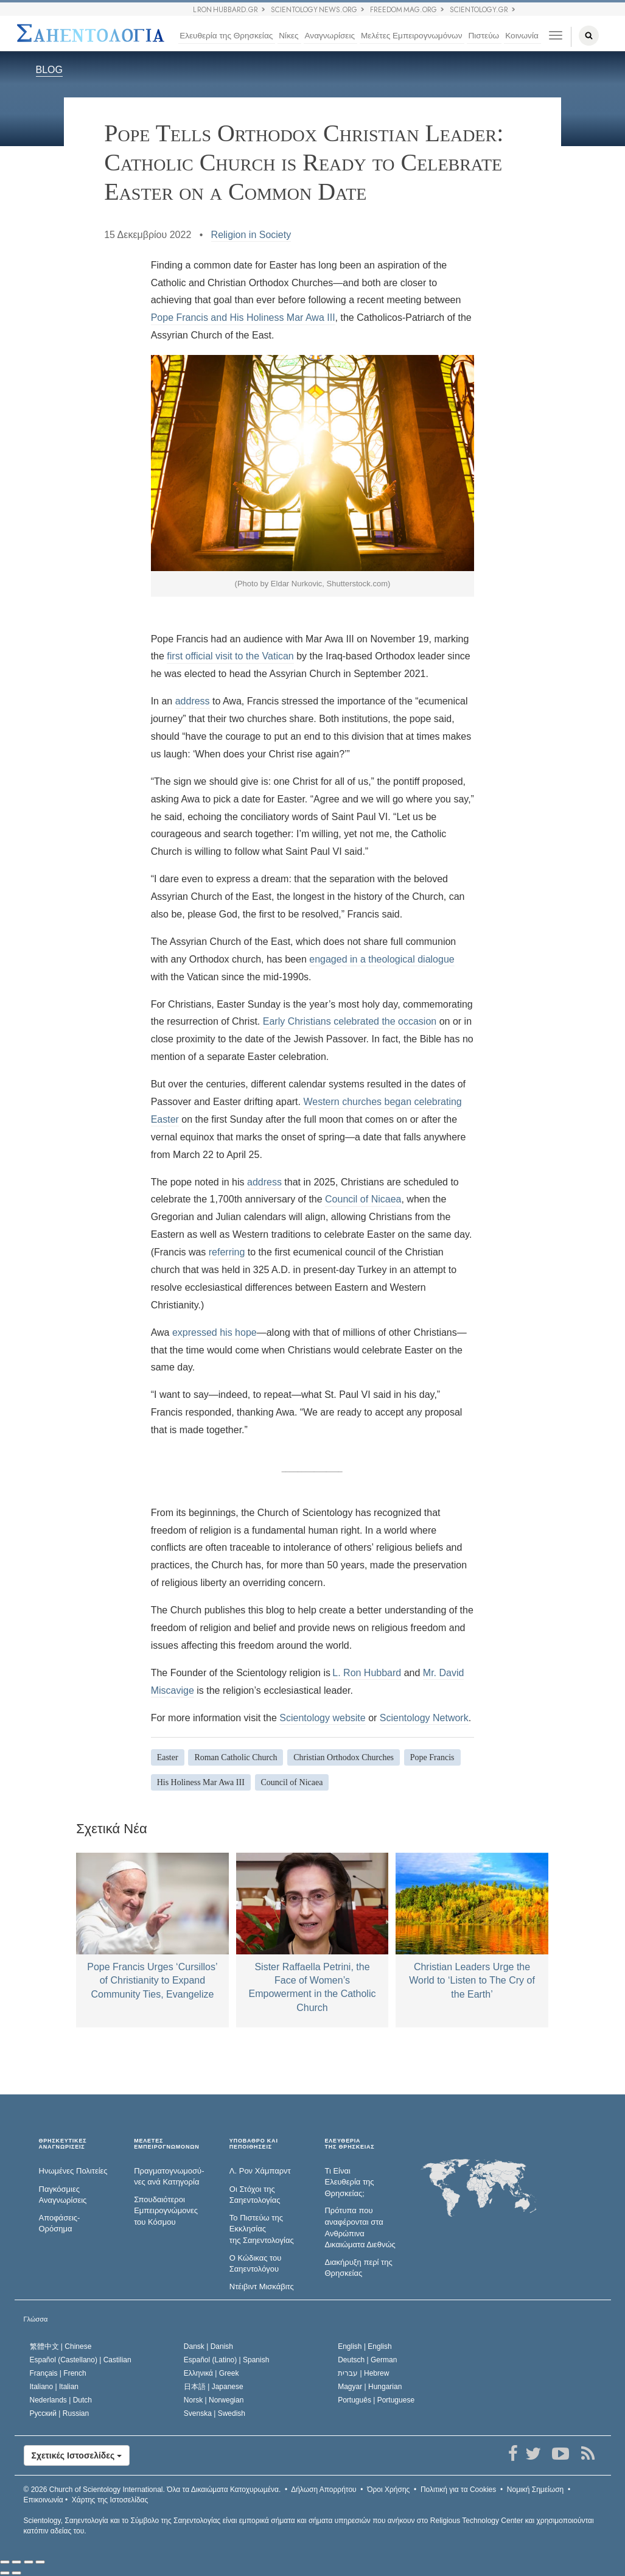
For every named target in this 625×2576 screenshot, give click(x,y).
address (192, 701)
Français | (58, 2373)
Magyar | (370, 2386)
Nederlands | (61, 2400)
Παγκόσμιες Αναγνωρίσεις (63, 2195)
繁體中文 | (61, 2346)
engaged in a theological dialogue (381, 959)
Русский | (59, 2413)
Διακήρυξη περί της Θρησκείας (358, 2268)
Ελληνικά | (211, 2373)
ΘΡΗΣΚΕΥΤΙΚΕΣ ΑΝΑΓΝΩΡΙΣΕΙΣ (63, 2144)
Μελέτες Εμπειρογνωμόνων (411, 35)
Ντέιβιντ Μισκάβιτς (261, 2286)
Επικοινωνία (43, 2500)
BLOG (49, 70)
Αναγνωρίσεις (330, 35)
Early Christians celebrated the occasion (349, 1021)
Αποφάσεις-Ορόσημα (59, 2223)
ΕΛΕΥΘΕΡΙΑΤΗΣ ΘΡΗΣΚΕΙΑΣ (349, 2144)
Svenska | (214, 2413)
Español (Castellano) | (80, 2360)
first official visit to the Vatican (230, 656)
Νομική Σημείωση (535, 2489)
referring (227, 1252)
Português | (376, 2400)
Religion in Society (251, 235)
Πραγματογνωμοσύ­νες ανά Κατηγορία (169, 2176)
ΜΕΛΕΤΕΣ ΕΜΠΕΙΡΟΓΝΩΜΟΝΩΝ (166, 2144)
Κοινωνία (522, 35)
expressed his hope (214, 1332)
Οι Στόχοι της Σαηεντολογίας (255, 2195)
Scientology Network (424, 1718)
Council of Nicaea (363, 1199)
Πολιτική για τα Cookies (458, 2489)
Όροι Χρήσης (388, 2489)
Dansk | (208, 2346)
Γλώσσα (36, 2319)
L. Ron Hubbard (366, 1673)
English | (365, 2346)
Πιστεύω (483, 35)
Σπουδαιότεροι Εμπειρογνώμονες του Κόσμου (166, 2211)
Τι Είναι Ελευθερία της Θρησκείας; (349, 2182)
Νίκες (288, 35)
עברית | (363, 2373)
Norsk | (214, 2400)
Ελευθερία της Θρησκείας (226, 35)
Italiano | (54, 2386)
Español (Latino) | (227, 2360)
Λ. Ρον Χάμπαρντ (260, 2170)
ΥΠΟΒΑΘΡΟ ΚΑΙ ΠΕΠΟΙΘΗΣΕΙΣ (253, 2144)
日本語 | (213, 2386)
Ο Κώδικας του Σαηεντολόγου (255, 2263)
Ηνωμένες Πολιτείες (73, 2170)
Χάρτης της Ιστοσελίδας (110, 2500)
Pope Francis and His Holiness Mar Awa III (243, 317)
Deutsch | (367, 2360)
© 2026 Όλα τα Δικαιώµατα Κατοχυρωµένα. (152, 2489)
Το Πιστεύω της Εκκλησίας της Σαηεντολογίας (261, 2229)
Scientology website (322, 1718)
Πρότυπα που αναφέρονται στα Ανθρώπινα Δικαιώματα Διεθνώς (359, 2227)
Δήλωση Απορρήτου (324, 2489)
